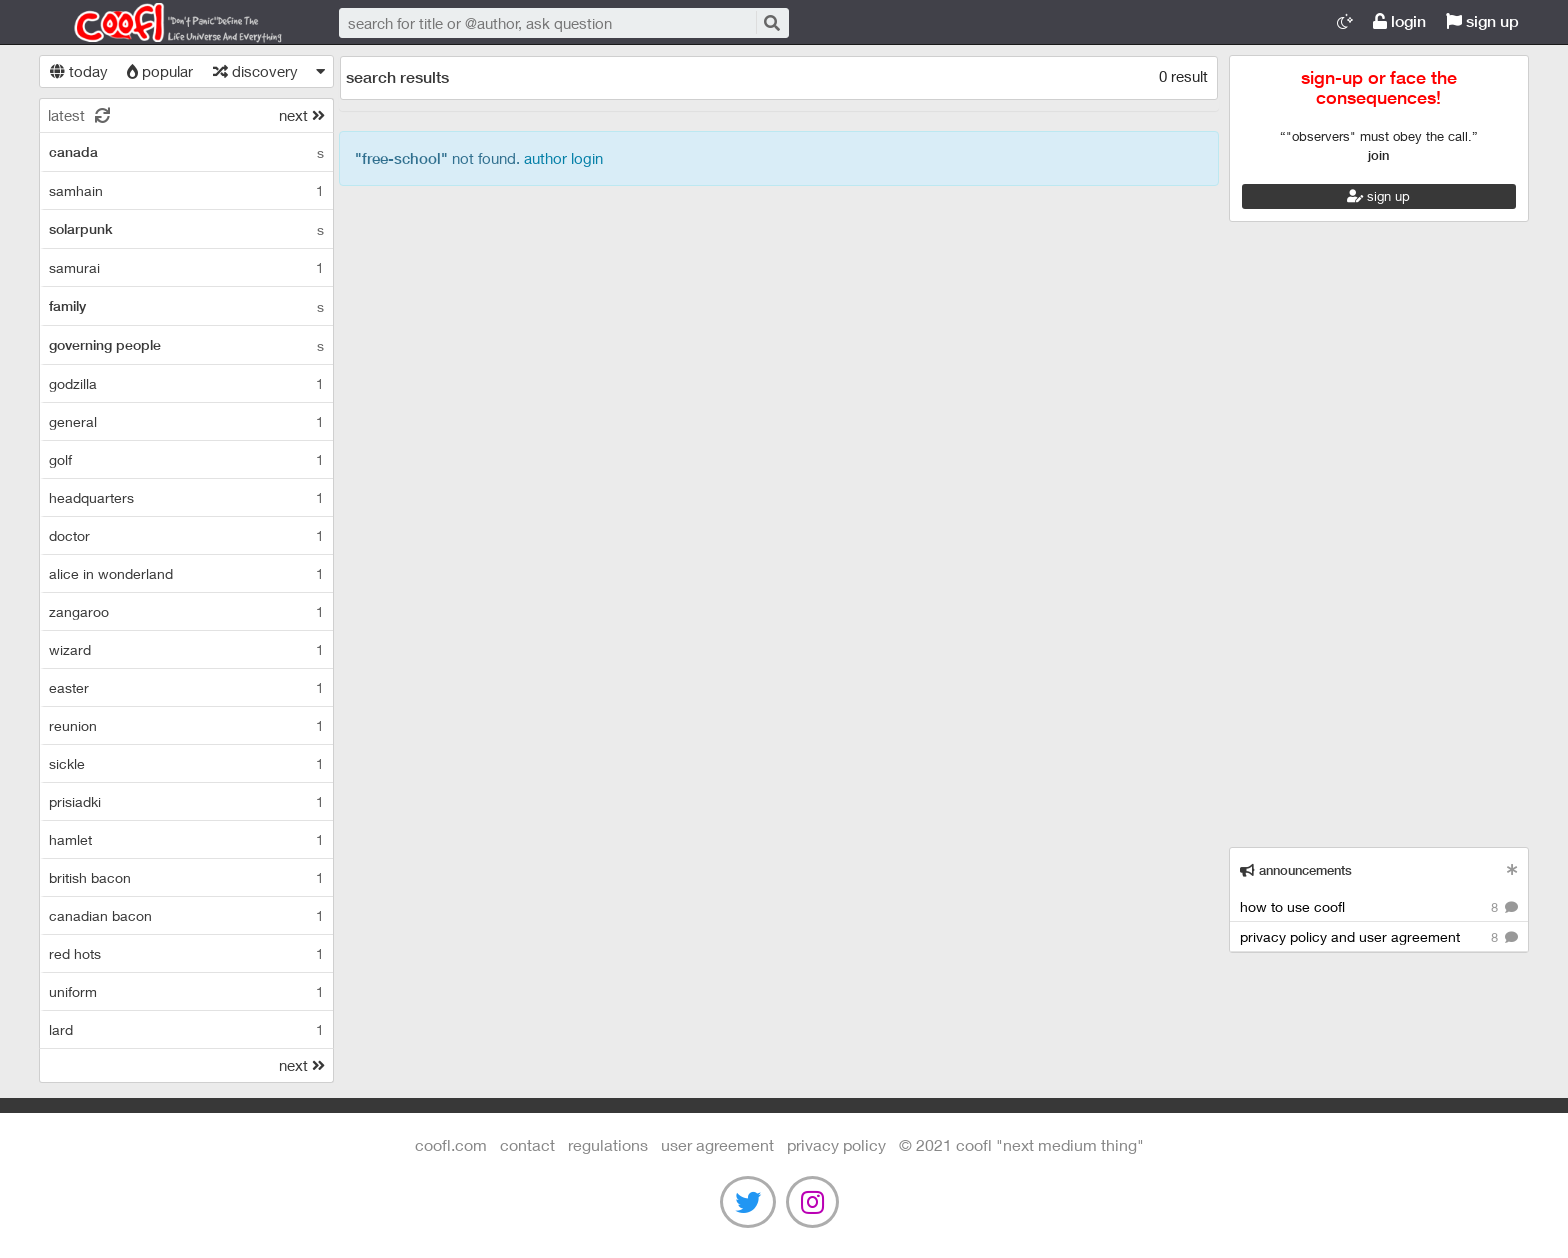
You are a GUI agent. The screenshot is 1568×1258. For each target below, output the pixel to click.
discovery (255, 71)
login (1399, 21)
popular (160, 71)
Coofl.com (169, 23)
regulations (608, 1144)
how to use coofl (1379, 907)
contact (527, 1144)
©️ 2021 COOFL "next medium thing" (1021, 1144)
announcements (1296, 870)
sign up (1482, 21)
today (79, 71)
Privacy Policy (836, 1144)
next (302, 115)
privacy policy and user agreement (1379, 937)
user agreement (717, 1144)
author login (563, 158)
